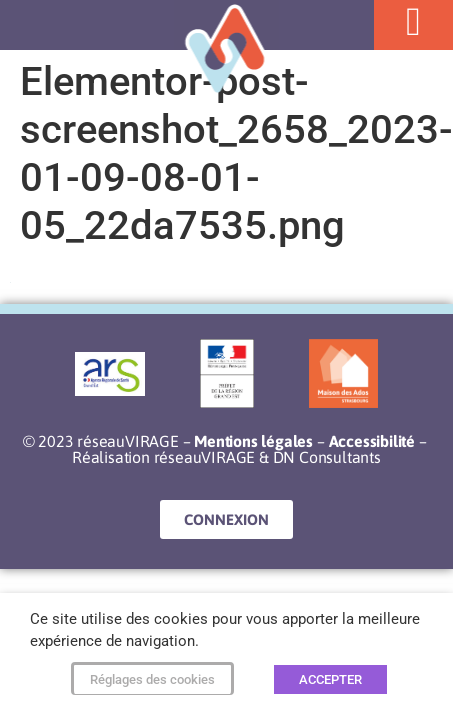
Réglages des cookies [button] (152, 679)
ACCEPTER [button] (330, 679)
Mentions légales (253, 441)
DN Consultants (327, 457)
